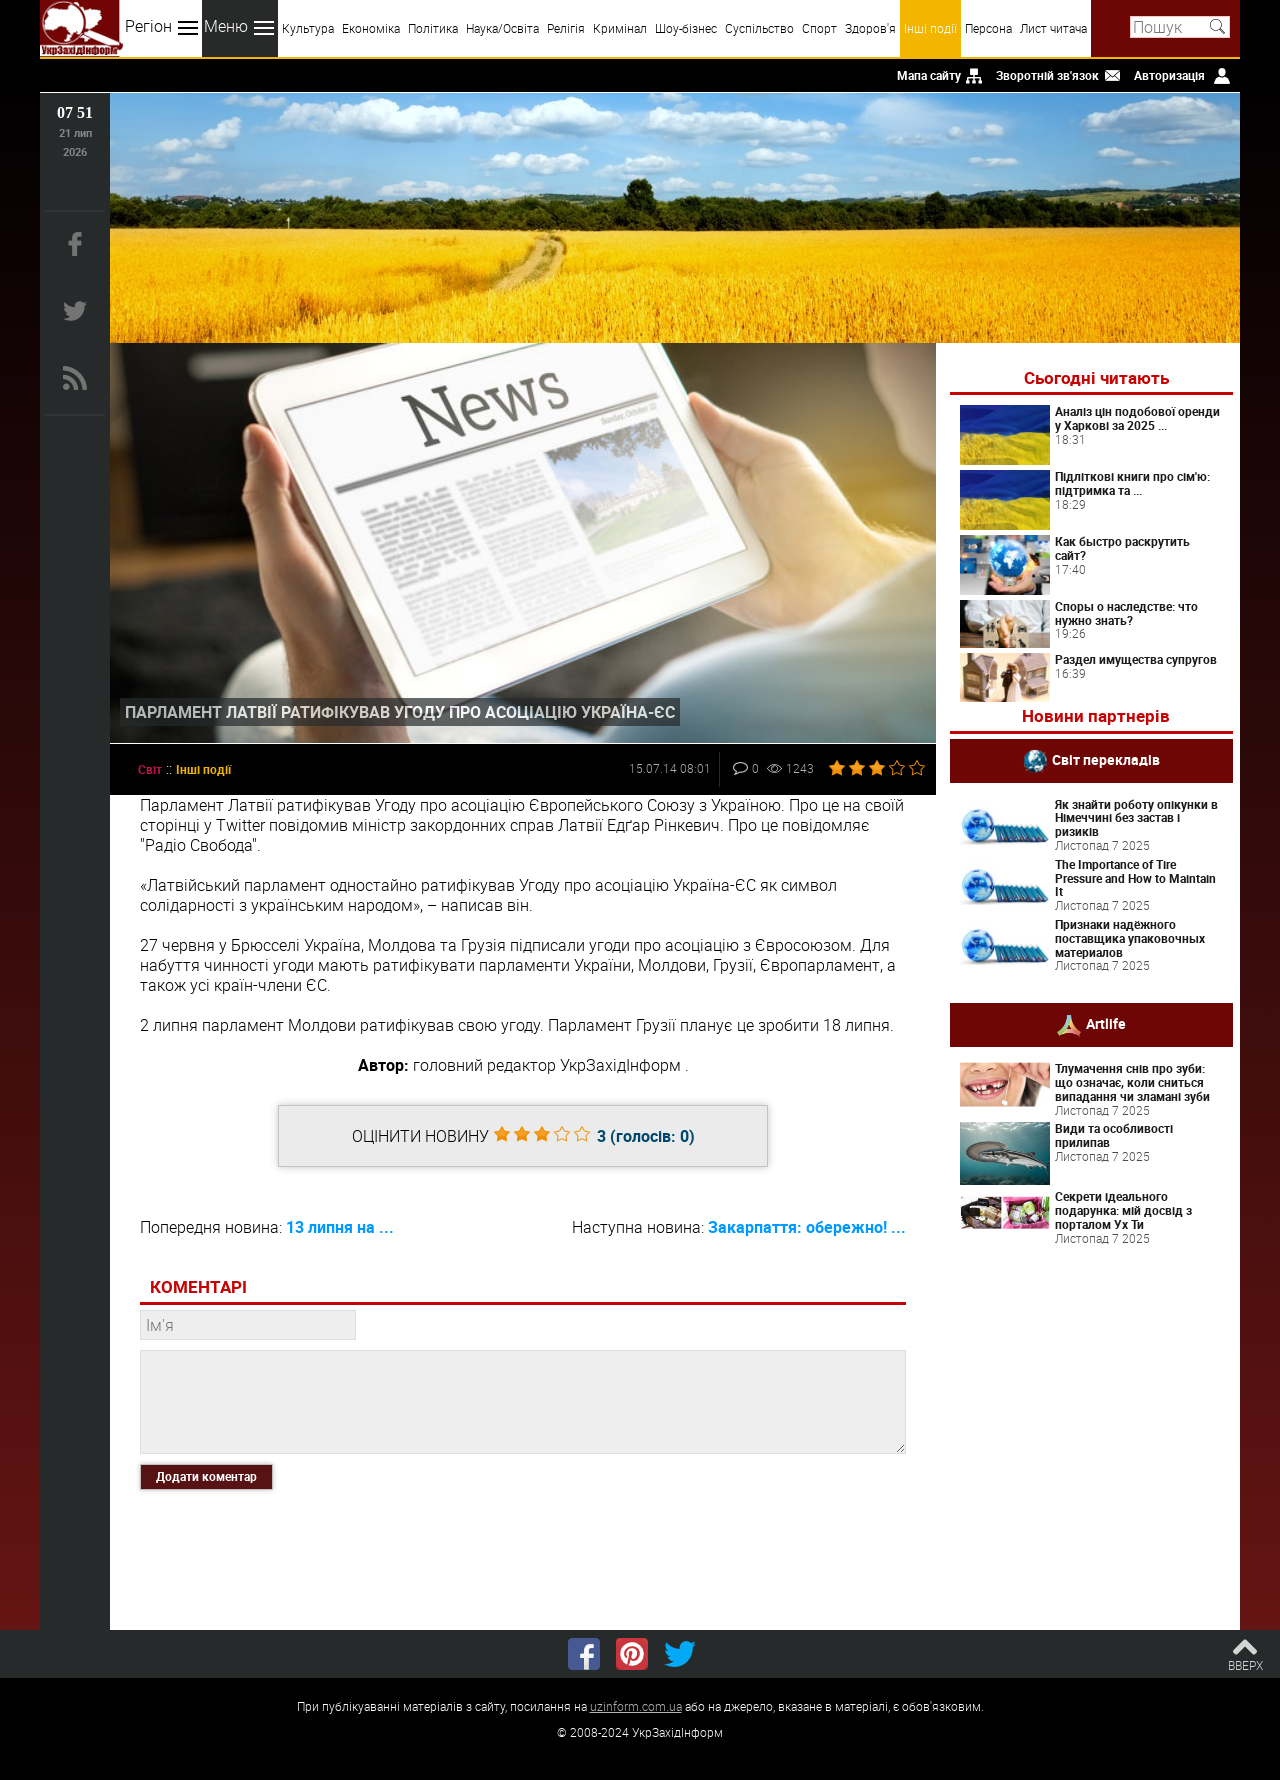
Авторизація (1169, 75)
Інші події (930, 28)
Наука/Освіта (502, 28)
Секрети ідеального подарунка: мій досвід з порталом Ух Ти (1123, 1210)
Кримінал (620, 28)
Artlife (1106, 1023)
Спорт (819, 28)
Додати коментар (206, 1476)
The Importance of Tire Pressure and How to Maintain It (1135, 878)
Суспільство (759, 28)
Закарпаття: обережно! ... (807, 1227)
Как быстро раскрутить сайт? (1122, 548)
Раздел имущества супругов (1136, 659)
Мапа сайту (929, 75)
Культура (308, 28)
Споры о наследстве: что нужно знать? (1126, 613)
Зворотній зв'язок (1047, 75)
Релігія (566, 28)
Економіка (371, 28)
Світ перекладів (1106, 758)
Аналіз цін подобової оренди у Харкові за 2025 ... (1137, 418)
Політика (433, 28)
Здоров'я (870, 28)
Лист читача (1053, 28)
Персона (988, 28)
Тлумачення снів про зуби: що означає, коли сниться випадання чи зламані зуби (1132, 1082)
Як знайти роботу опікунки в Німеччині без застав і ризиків (1136, 818)
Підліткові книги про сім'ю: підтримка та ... (1132, 483)
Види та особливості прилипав (1114, 1135)
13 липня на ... (340, 1227)
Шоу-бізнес (686, 28)
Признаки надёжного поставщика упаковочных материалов (1130, 938)
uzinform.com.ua (636, 1706)
